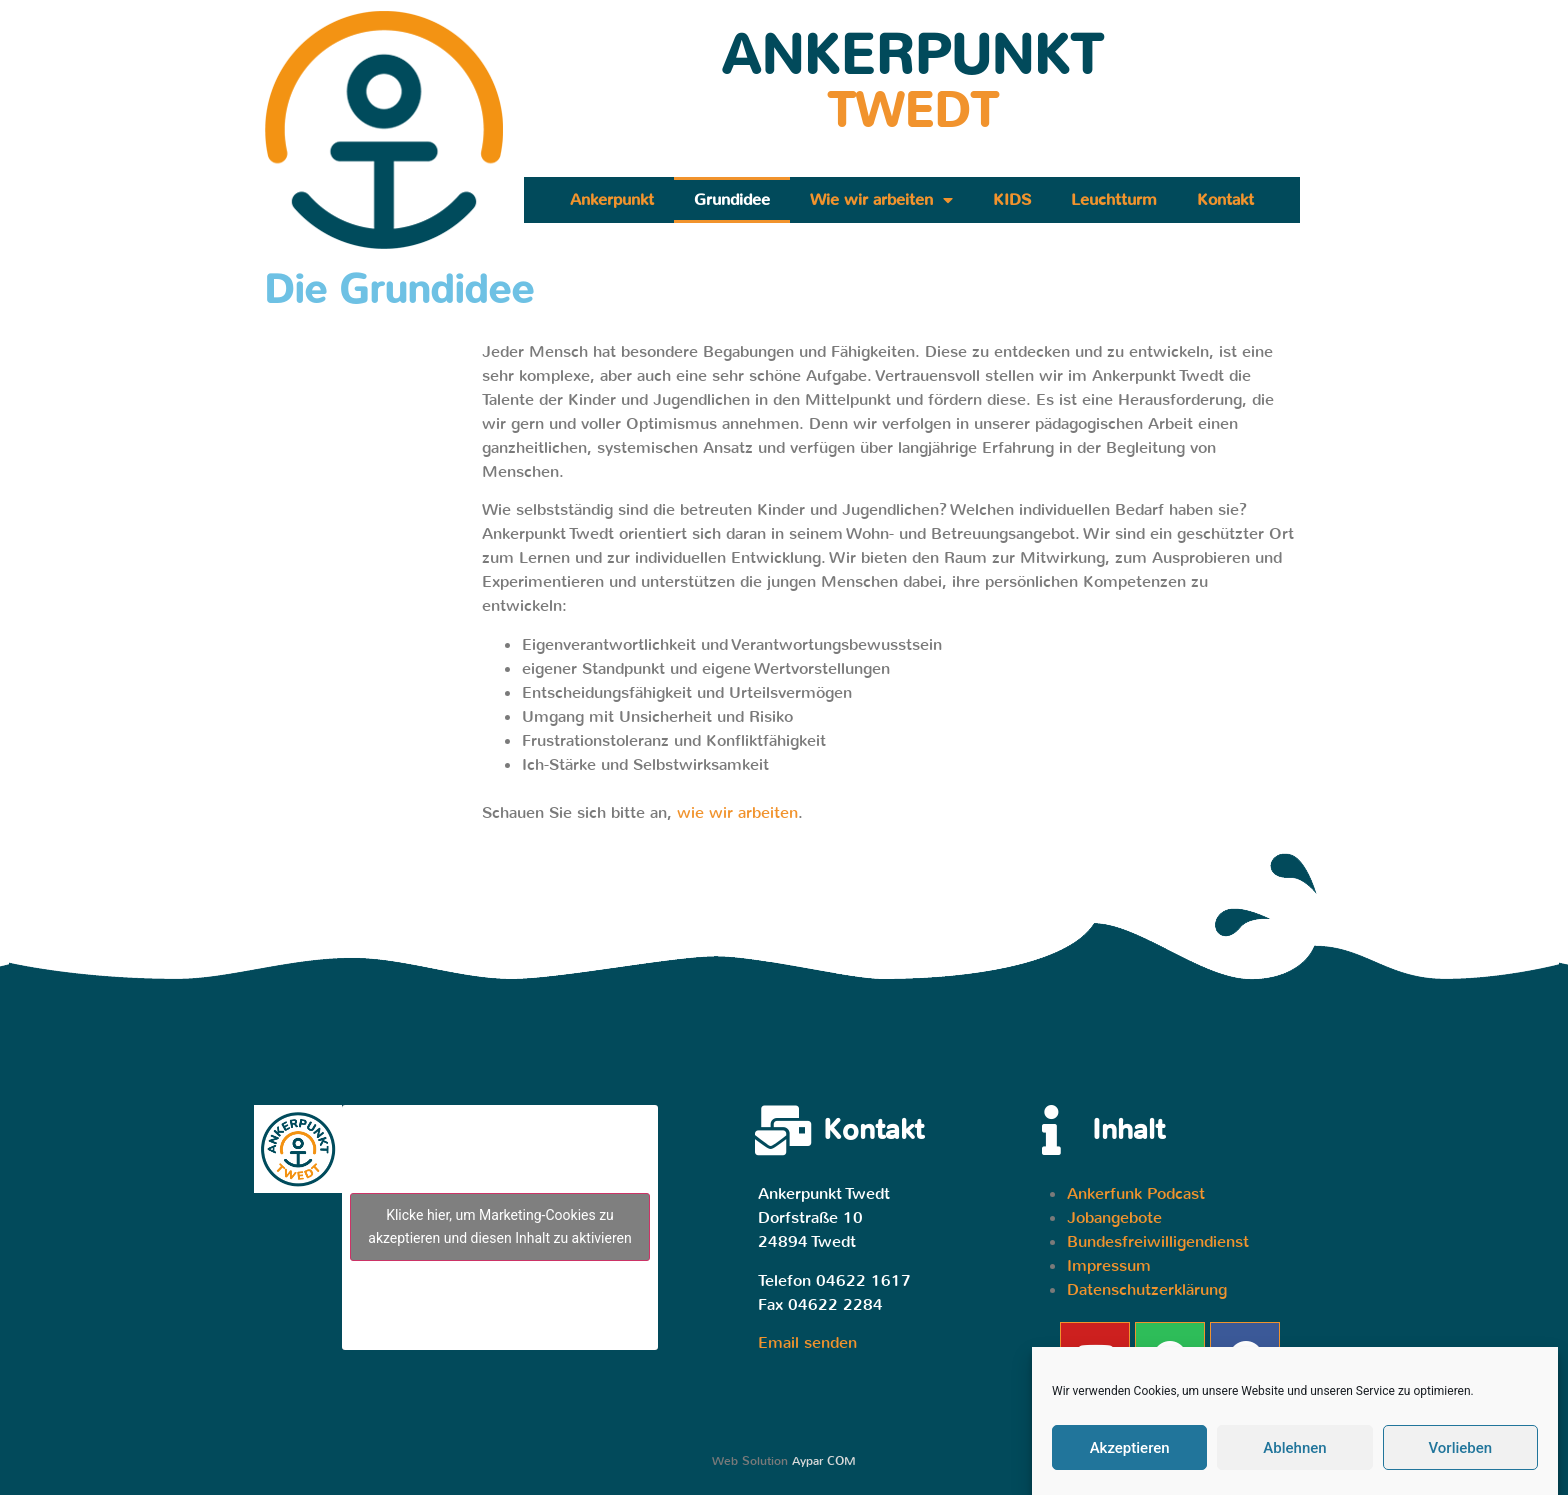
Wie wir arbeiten (881, 200)
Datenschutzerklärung (1147, 1289)
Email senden (807, 1342)
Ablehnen (1294, 1448)
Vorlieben (1460, 1448)
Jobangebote (1114, 1217)
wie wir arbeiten (737, 812)
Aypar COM (824, 1461)
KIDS (1012, 199)
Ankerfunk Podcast (1136, 1193)
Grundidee (732, 199)
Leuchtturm (1114, 199)
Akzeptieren (1130, 1448)
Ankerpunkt (612, 199)
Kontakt (1225, 199)
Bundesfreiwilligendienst (1158, 1241)
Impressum (1109, 1265)
